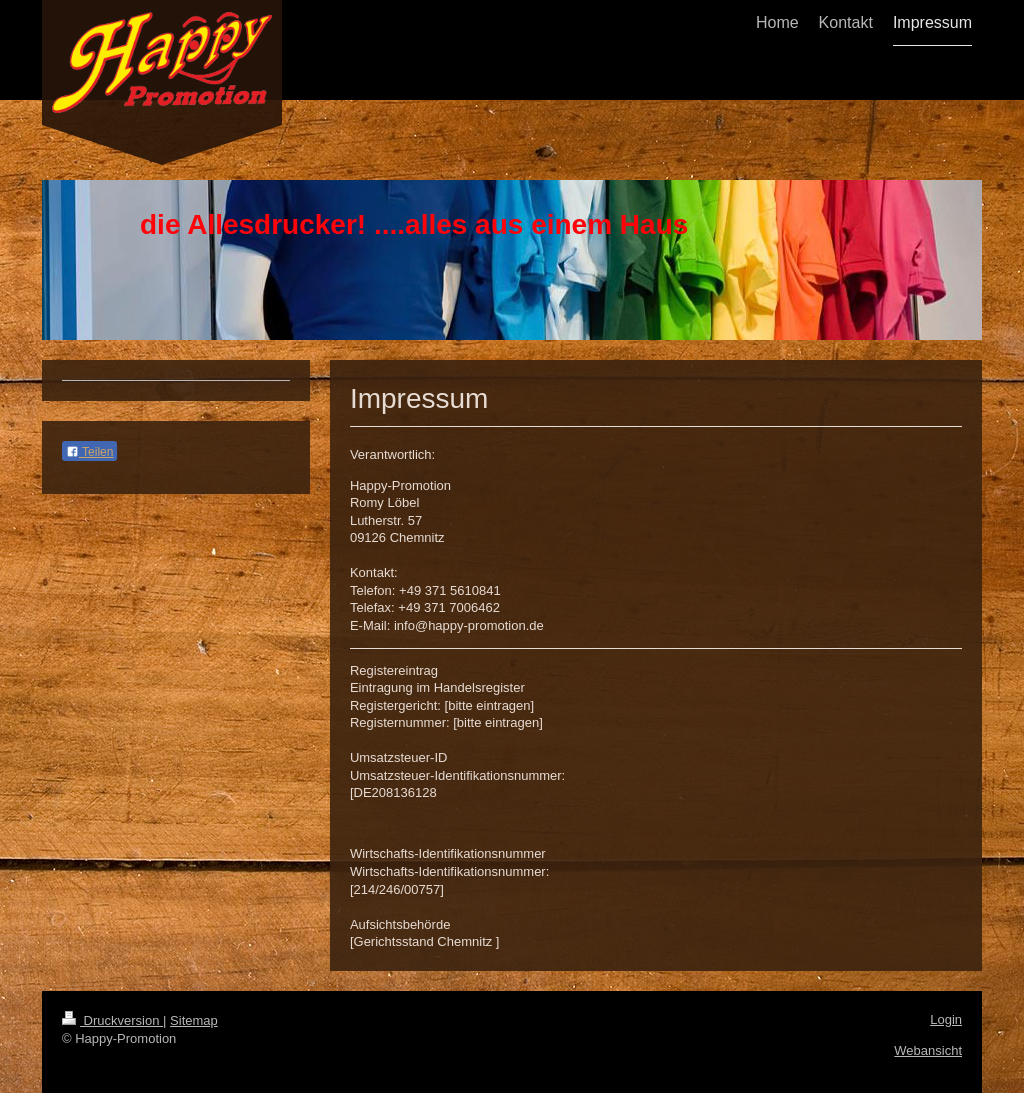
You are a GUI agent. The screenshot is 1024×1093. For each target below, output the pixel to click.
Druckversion (112, 1020)
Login (946, 1019)
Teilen (89, 452)
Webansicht (928, 1050)
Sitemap (194, 1020)
